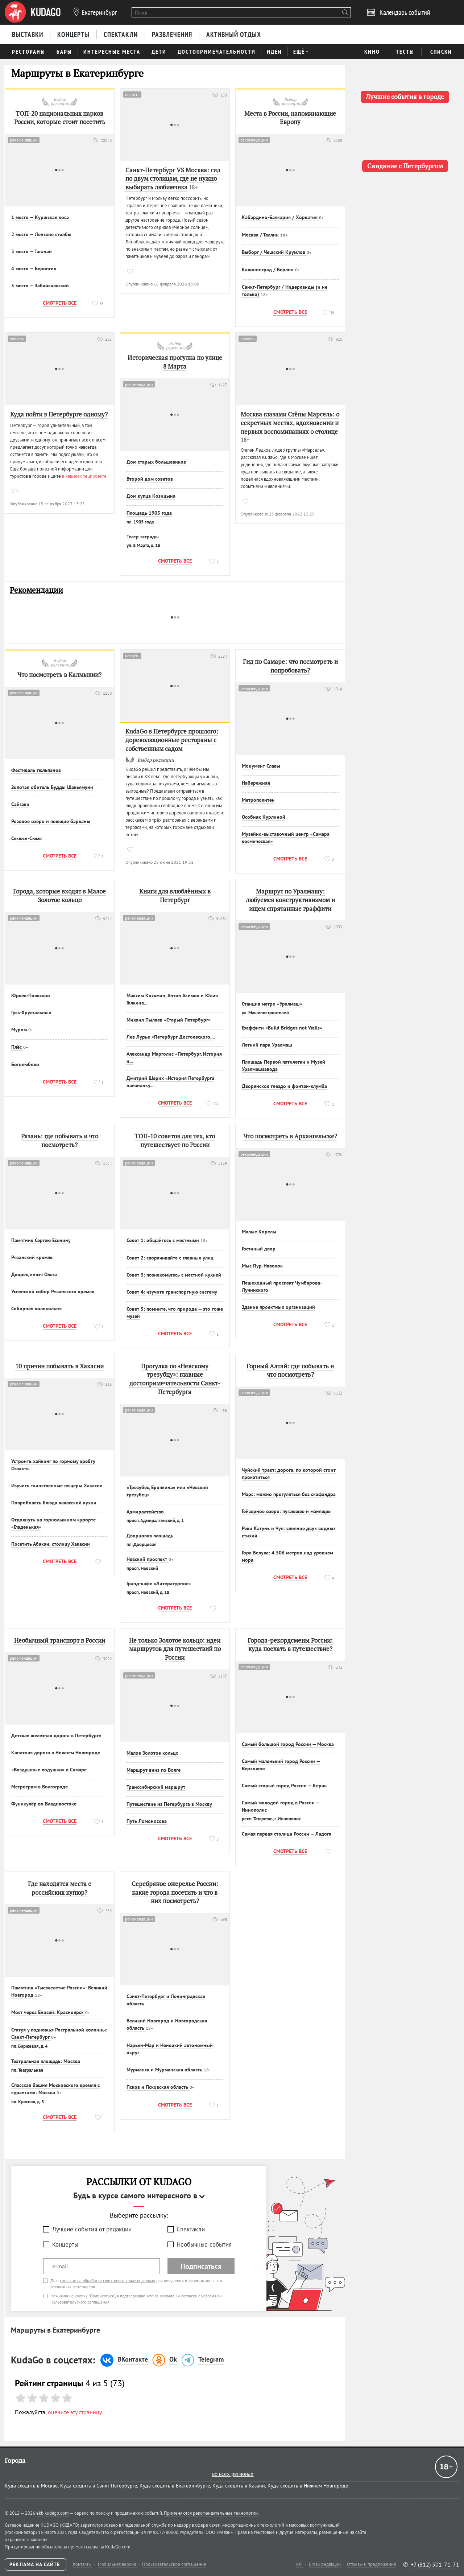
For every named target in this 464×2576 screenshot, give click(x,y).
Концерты (65, 2244)
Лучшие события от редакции (92, 2229)
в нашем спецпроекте (84, 476)
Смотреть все (59, 303)
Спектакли (191, 2229)
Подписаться (201, 2266)
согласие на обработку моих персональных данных (107, 2280)
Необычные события (204, 2244)
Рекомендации (36, 590)
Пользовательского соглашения (79, 2302)
